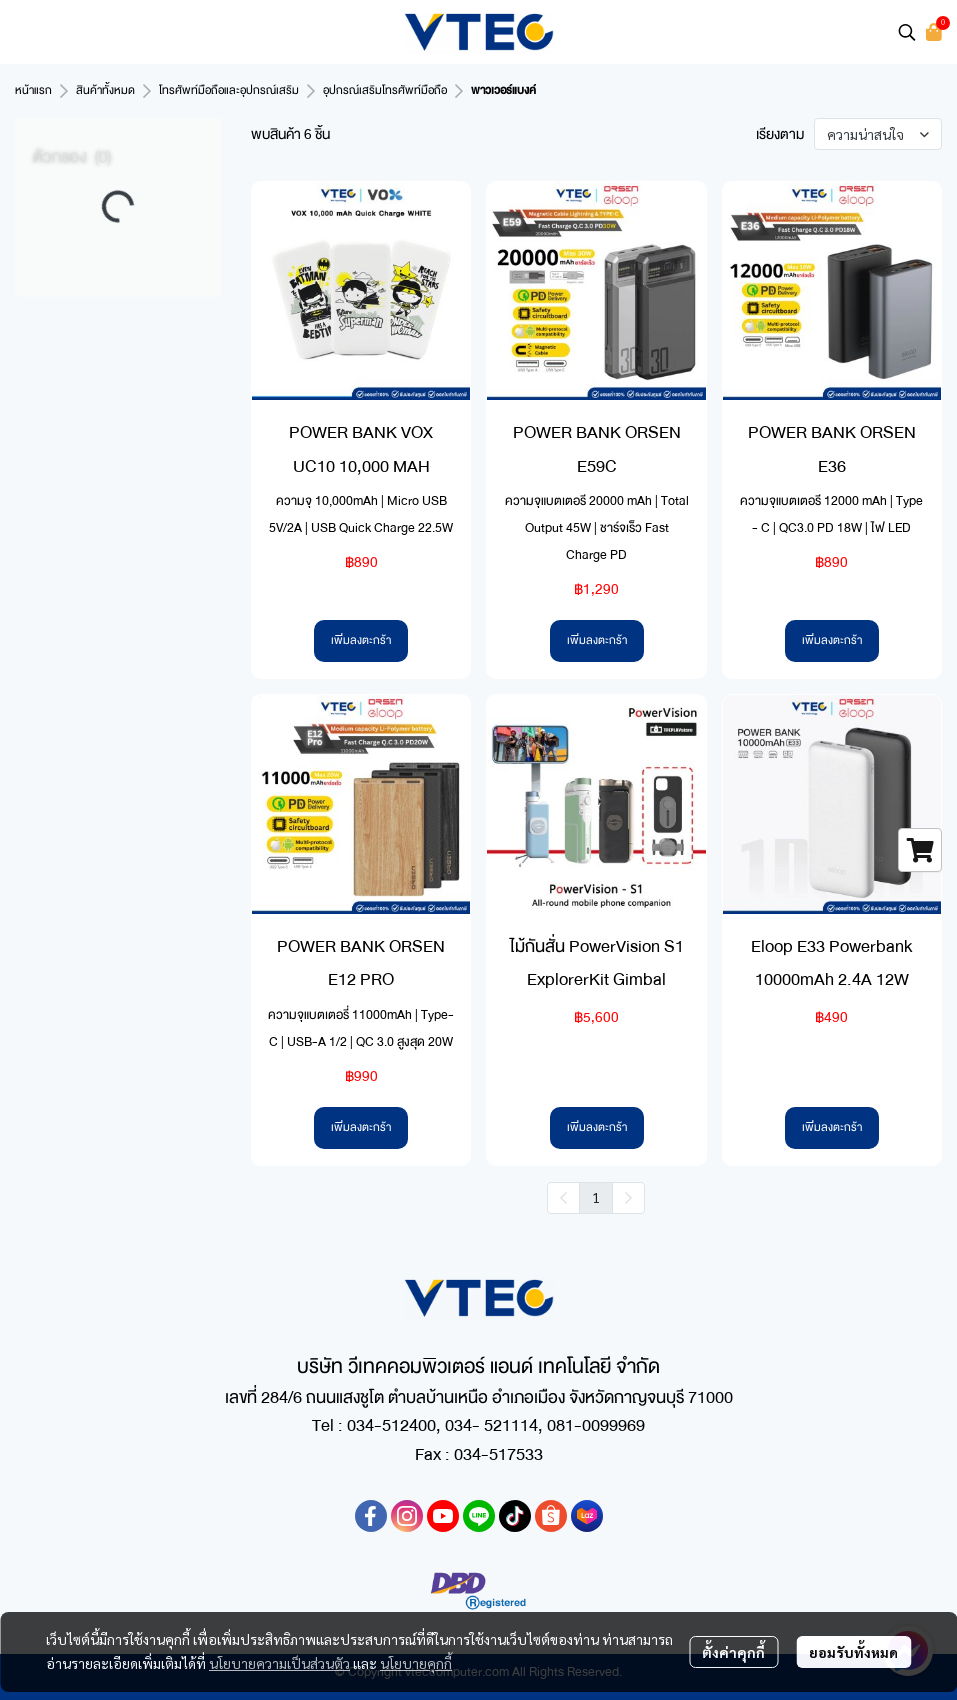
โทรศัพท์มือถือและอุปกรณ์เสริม (229, 90)
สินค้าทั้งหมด (105, 90)
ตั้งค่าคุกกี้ (733, 1652)
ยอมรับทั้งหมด (853, 1652)
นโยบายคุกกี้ (416, 1663)
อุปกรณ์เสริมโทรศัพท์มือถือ (385, 90)
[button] (907, 32)
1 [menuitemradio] (596, 1197)
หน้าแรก (33, 90)
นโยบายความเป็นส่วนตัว (279, 1663)
